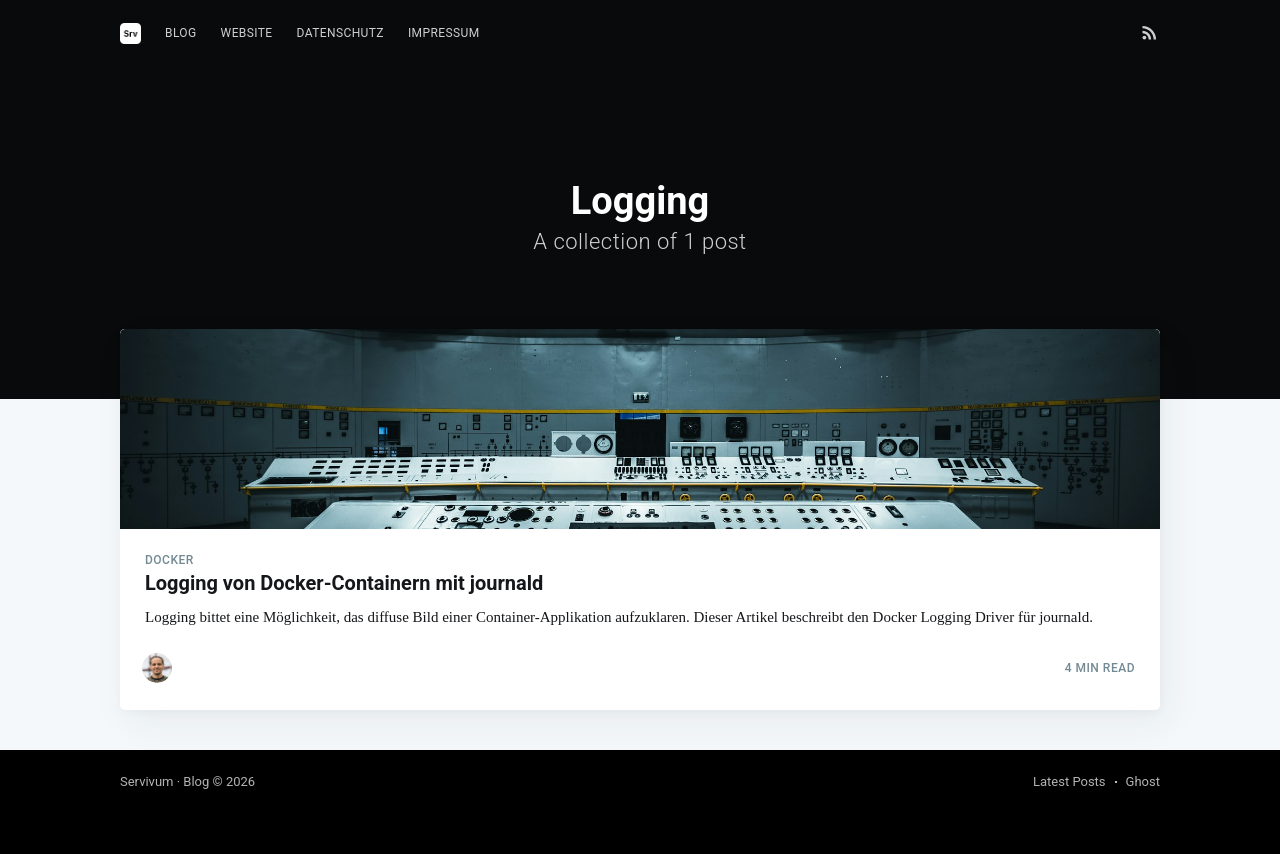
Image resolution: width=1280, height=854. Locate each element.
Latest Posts (1069, 781)
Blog (181, 33)
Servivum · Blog (164, 781)
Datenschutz (340, 33)
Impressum (444, 33)
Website (247, 33)
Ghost (1143, 781)
